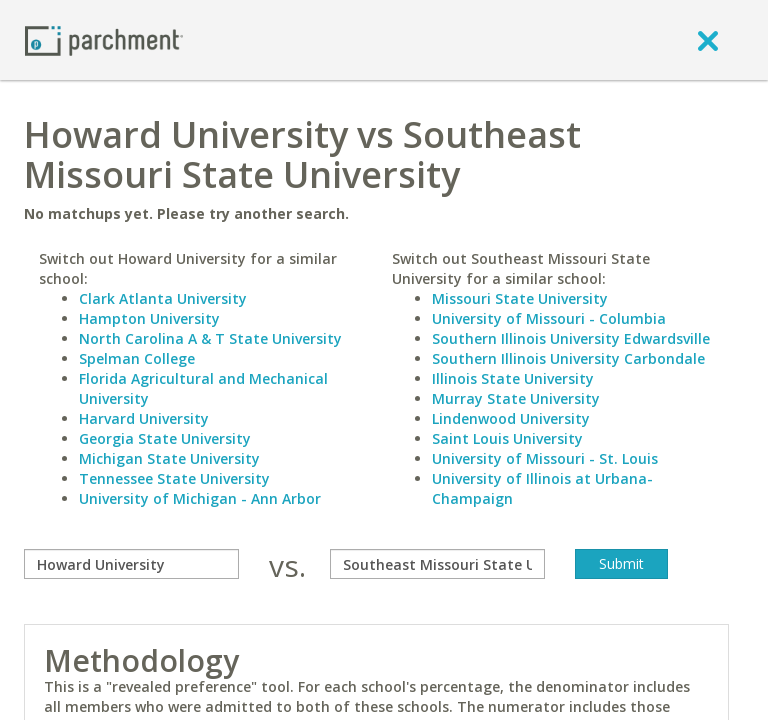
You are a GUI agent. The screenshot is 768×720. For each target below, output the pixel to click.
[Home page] (104, 39)
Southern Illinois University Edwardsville (571, 338)
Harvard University (144, 418)
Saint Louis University (507, 438)
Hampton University (149, 318)
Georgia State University (165, 438)
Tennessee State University (174, 478)
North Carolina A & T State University (210, 338)
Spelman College (137, 358)
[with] (437, 564)
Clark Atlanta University (163, 298)
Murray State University (516, 398)
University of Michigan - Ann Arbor (200, 498)
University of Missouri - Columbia (549, 318)
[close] (708, 40)
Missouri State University (520, 298)
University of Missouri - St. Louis (545, 458)
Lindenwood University (511, 418)
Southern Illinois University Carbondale (568, 358)
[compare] (131, 564)
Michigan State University (169, 458)
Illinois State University (513, 378)
